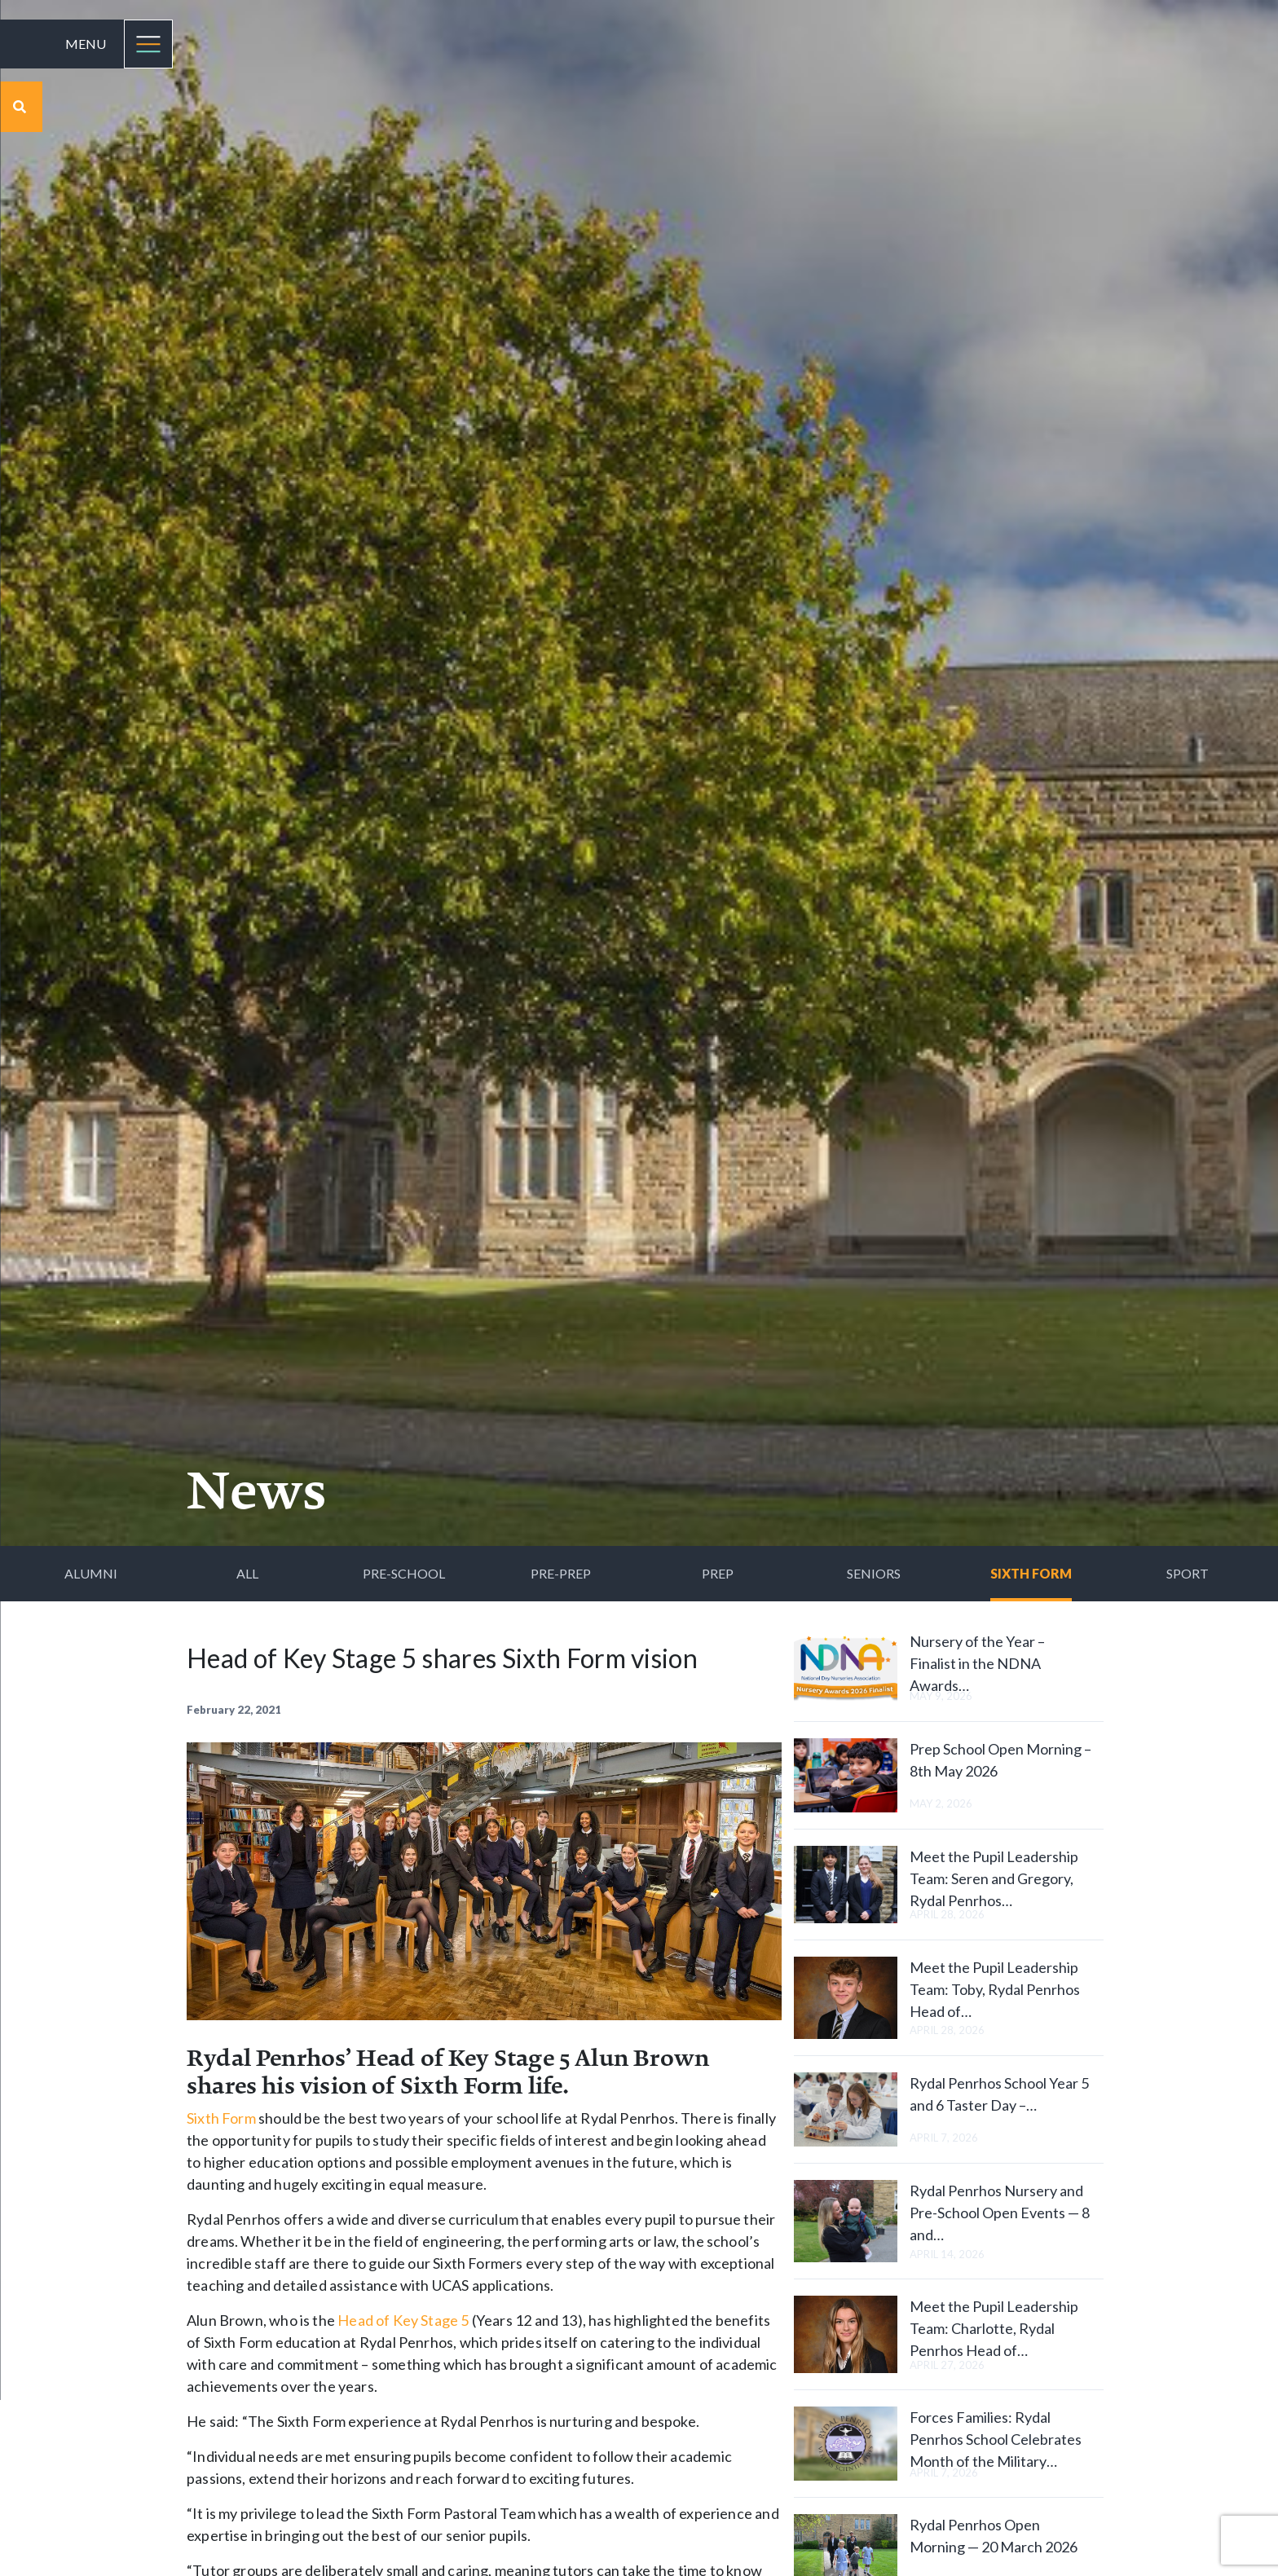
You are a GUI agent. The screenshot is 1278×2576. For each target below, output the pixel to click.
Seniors (874, 1573)
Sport (1187, 1573)
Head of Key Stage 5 (403, 2320)
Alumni (90, 1573)
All (247, 1573)
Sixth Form (1031, 1573)
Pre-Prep (561, 1573)
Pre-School (404, 1573)
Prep (718, 1573)
